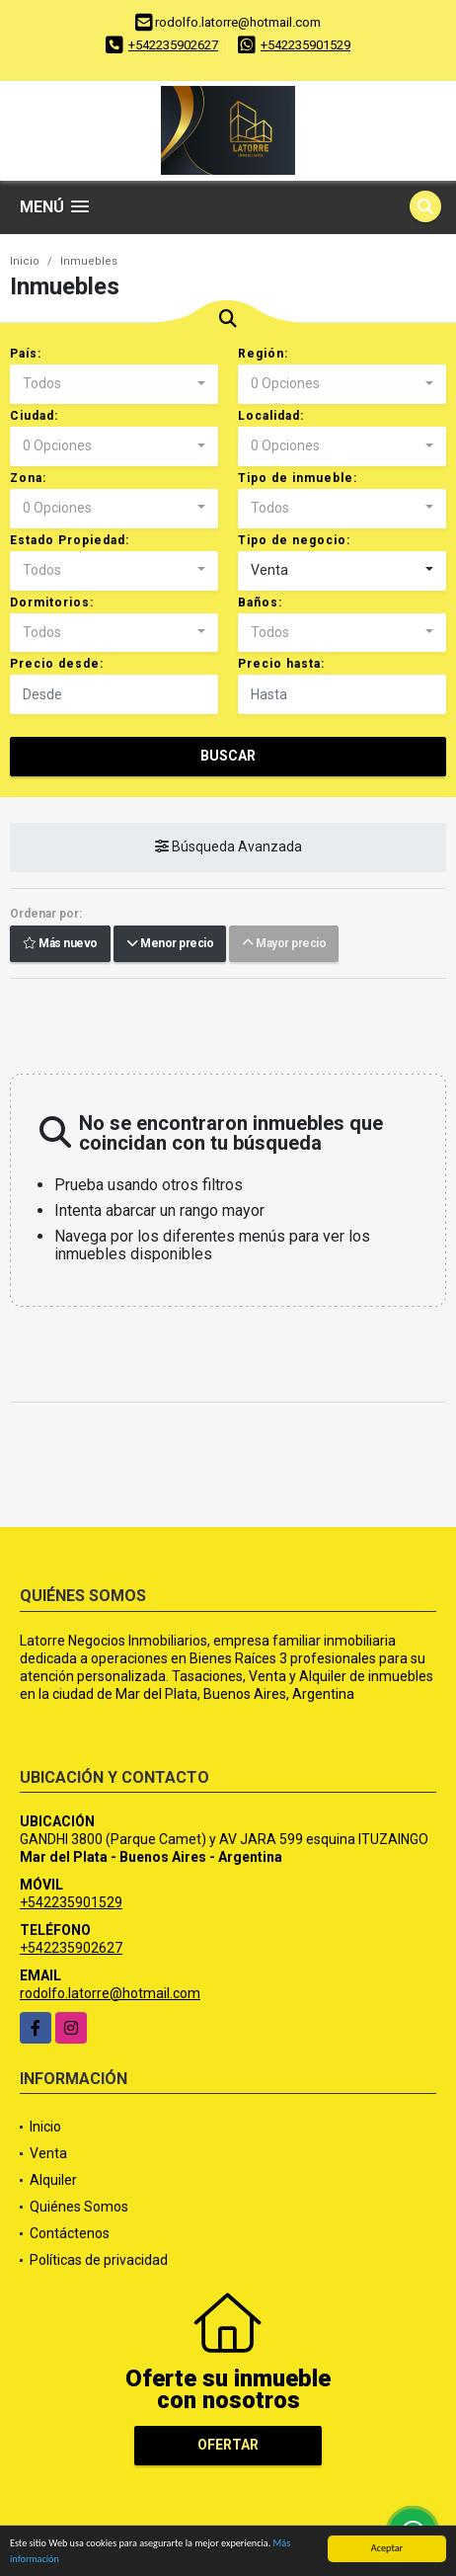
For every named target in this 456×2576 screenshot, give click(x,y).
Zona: (28, 478)
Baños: (260, 602)
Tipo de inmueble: (297, 478)
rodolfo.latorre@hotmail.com (110, 1993)
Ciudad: (34, 416)
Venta (48, 2153)
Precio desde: (57, 664)
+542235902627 (173, 45)
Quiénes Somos (79, 2206)
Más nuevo (60, 944)
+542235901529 (305, 45)
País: (25, 354)
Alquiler (53, 2180)
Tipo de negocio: (294, 540)
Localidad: (271, 416)
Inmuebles (88, 261)
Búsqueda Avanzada (228, 847)
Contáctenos (70, 2233)
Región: (263, 354)
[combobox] (114, 384)
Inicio (24, 261)
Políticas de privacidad (99, 2260)
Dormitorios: (52, 602)
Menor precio (169, 944)
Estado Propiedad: (69, 540)
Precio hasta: (281, 664)
